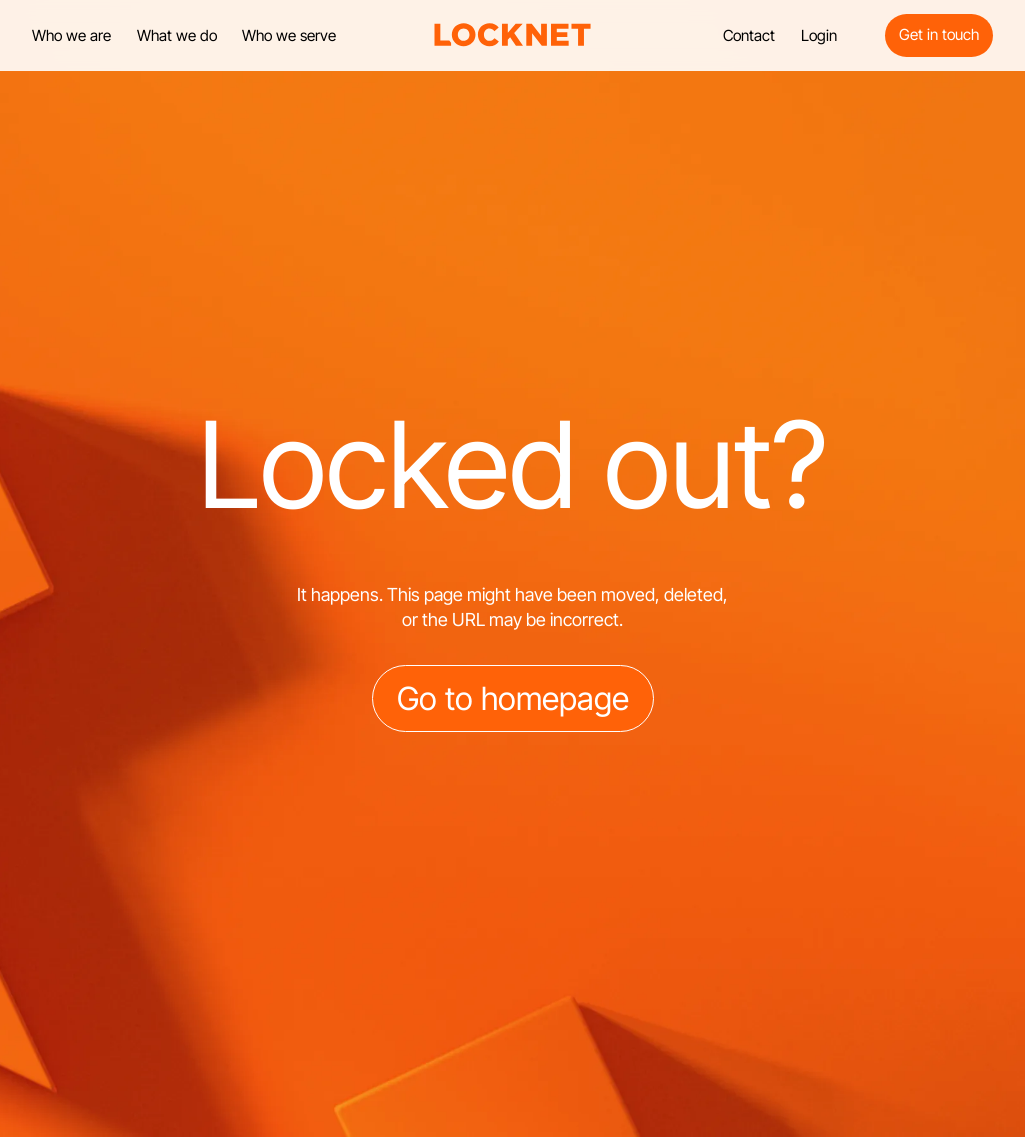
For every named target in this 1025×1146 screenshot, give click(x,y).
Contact (749, 35)
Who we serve (289, 35)
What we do (177, 35)
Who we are (71, 35)
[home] (513, 35)
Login (819, 35)
